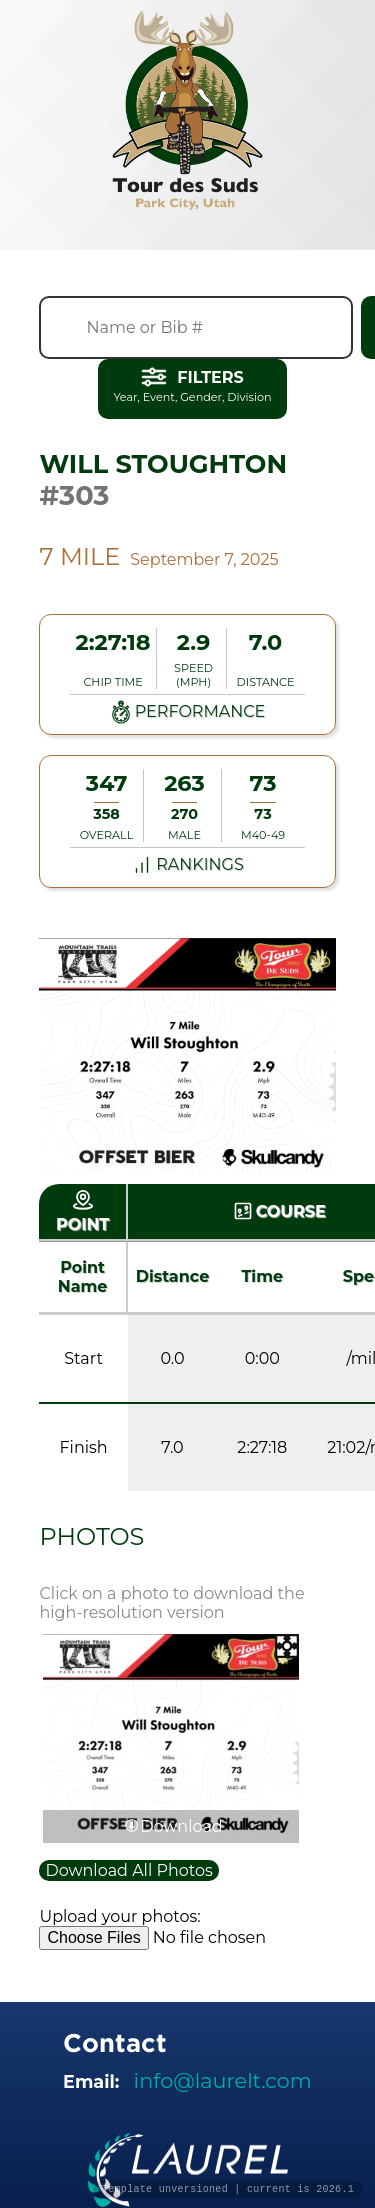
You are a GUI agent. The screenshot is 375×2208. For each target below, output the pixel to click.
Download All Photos (128, 1870)
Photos (91, 1536)
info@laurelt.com (223, 2080)
